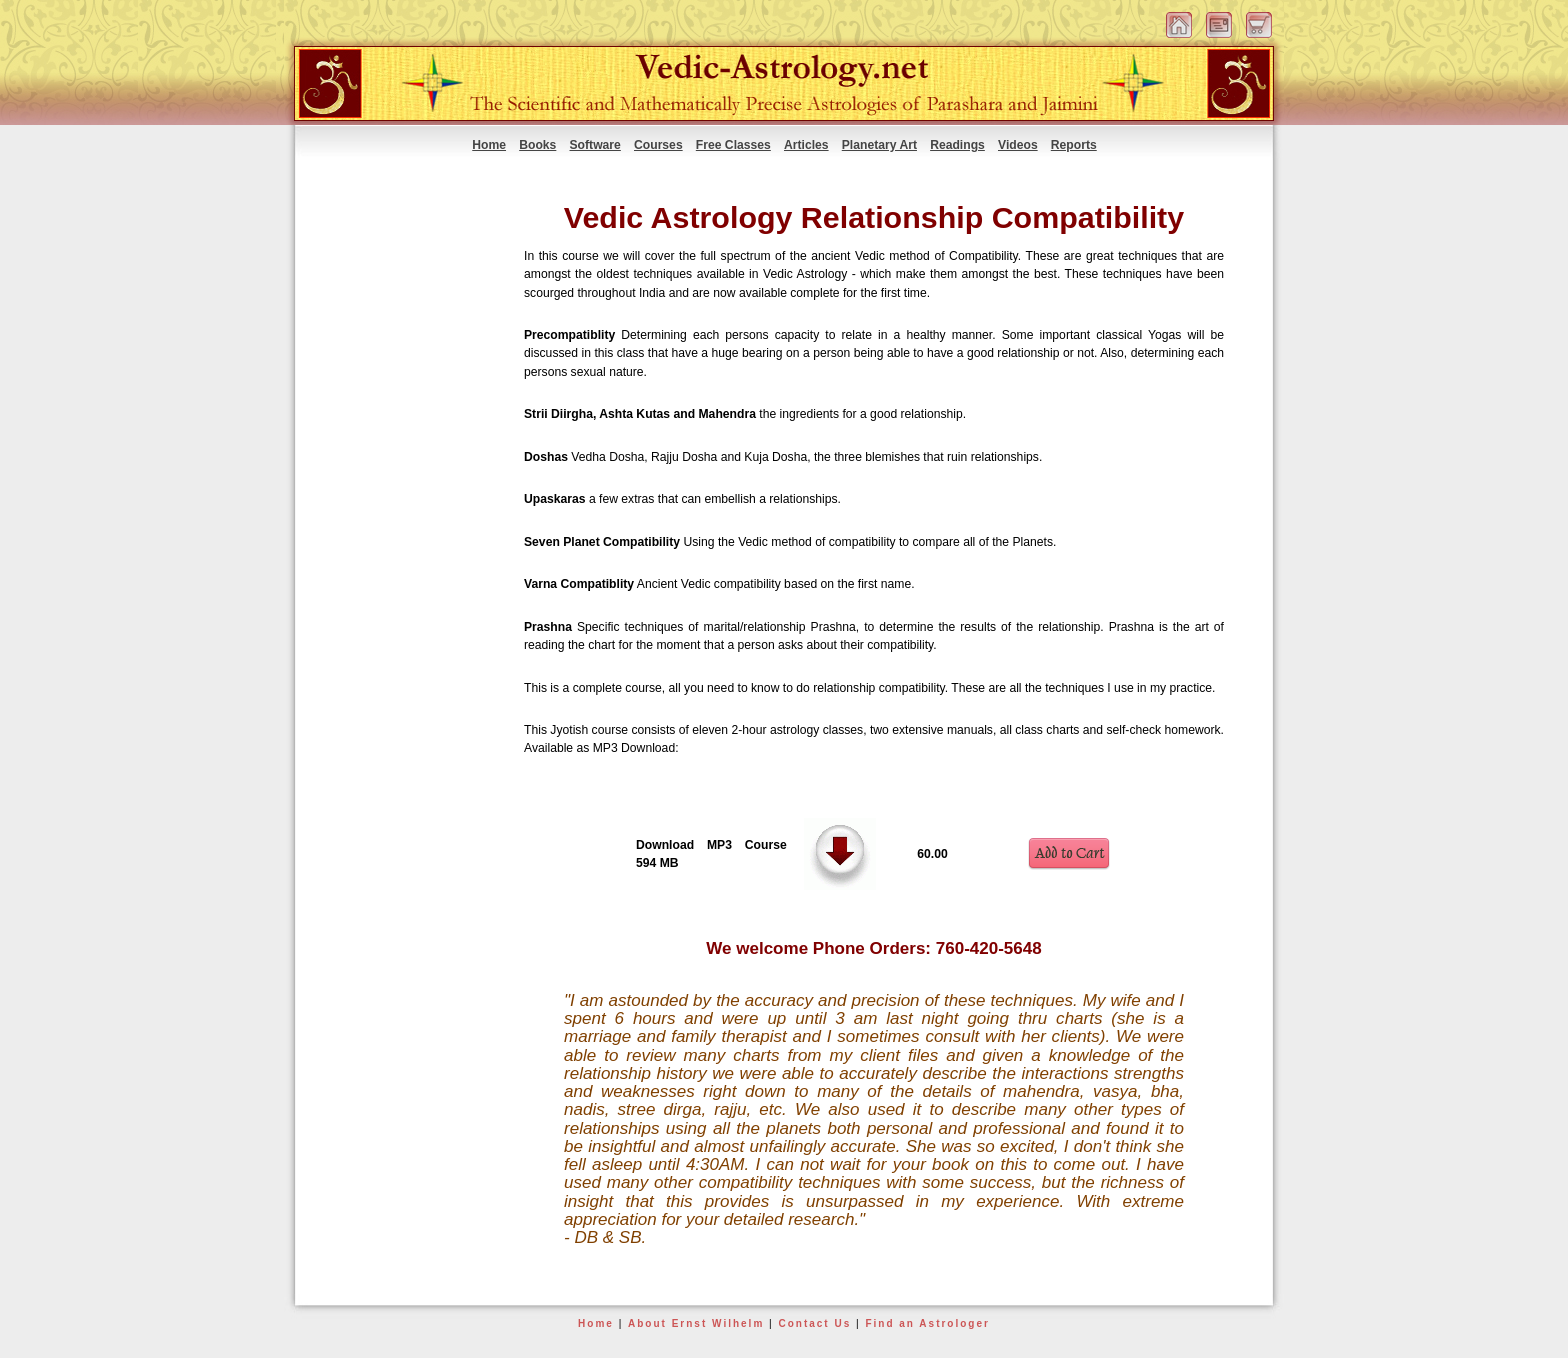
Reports (1074, 145)
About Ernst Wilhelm (696, 1323)
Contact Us (814, 1323)
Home (489, 145)
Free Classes (733, 145)
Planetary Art (879, 145)
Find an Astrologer (927, 1323)
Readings (957, 145)
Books (537, 145)
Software (595, 145)
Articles (806, 145)
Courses (658, 145)
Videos (1018, 145)
